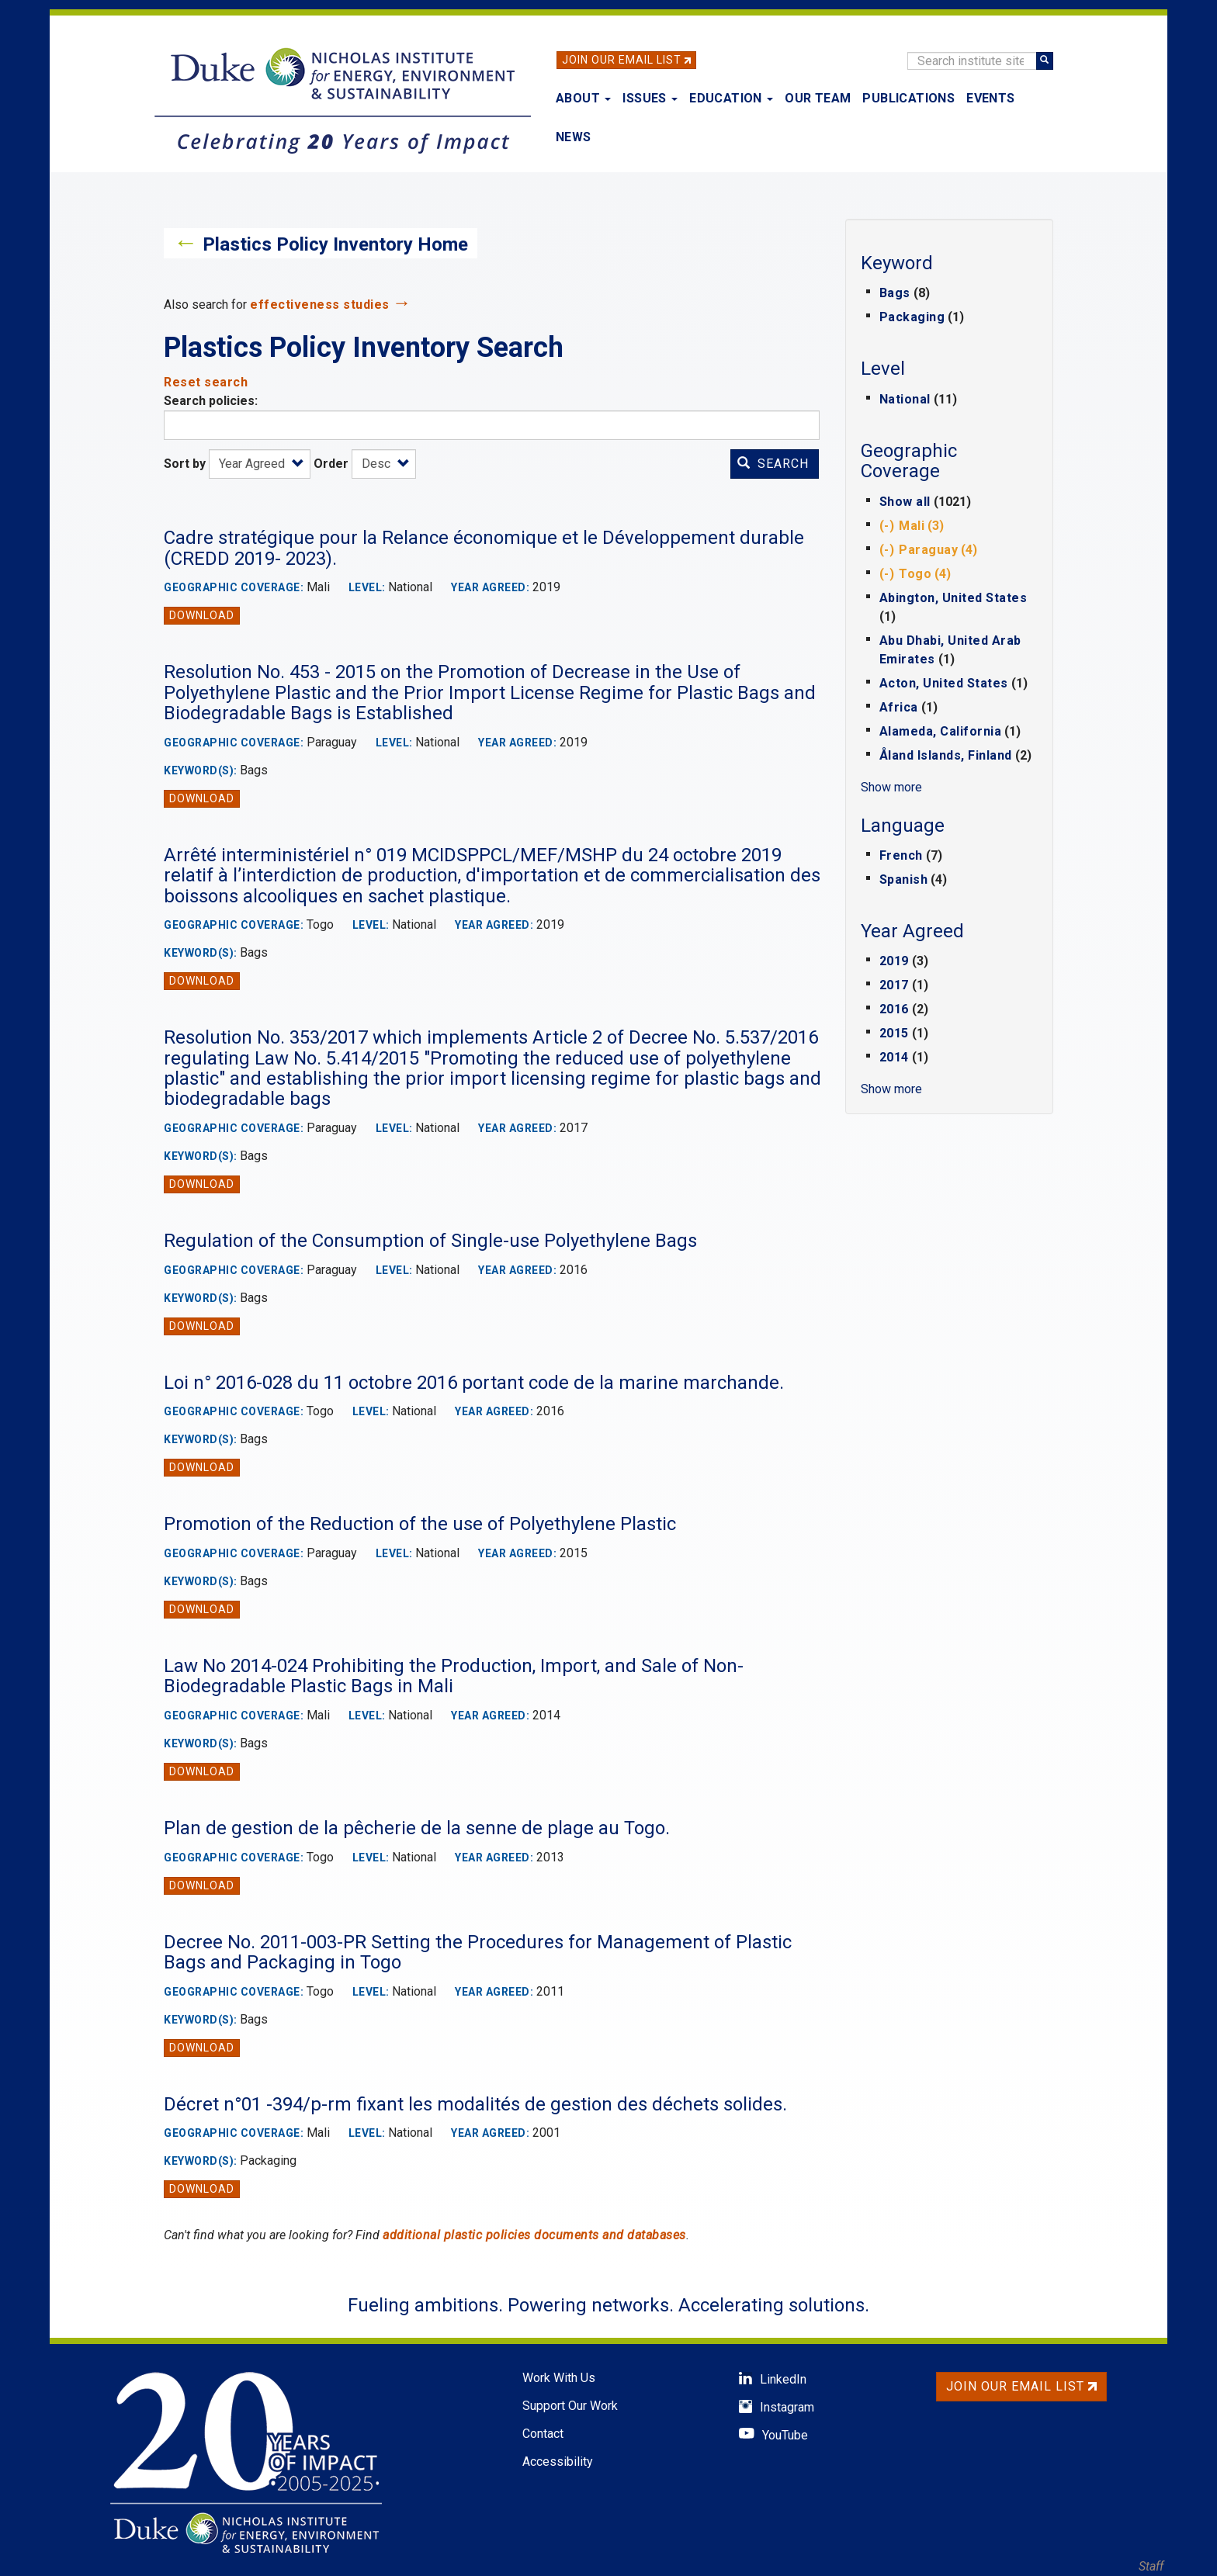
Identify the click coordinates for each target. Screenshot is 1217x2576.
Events (990, 98)
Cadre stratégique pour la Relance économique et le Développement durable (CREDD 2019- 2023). (484, 548)
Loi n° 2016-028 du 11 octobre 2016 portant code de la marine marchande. (474, 1383)
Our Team (818, 98)
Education (731, 98)
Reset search (206, 382)
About (583, 98)
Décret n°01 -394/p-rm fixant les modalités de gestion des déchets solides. (475, 2104)
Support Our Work (570, 2405)
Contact (542, 2433)
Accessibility (557, 2461)
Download (201, 615)
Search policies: (211, 400)
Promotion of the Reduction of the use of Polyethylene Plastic (420, 1524)
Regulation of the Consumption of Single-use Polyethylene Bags (430, 1241)
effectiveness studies (320, 304)
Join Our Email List (621, 60)
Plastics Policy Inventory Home (335, 244)
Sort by (185, 463)
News (573, 137)
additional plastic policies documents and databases (534, 2235)
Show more (891, 787)
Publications (908, 98)
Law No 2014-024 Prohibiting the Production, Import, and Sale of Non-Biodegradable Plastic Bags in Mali (454, 1676)
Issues (650, 98)
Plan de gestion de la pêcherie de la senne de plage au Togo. (417, 1828)
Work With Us (558, 2377)
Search (773, 463)
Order (331, 463)
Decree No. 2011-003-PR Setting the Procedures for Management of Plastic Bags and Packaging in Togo (478, 1952)
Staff (1151, 2566)
